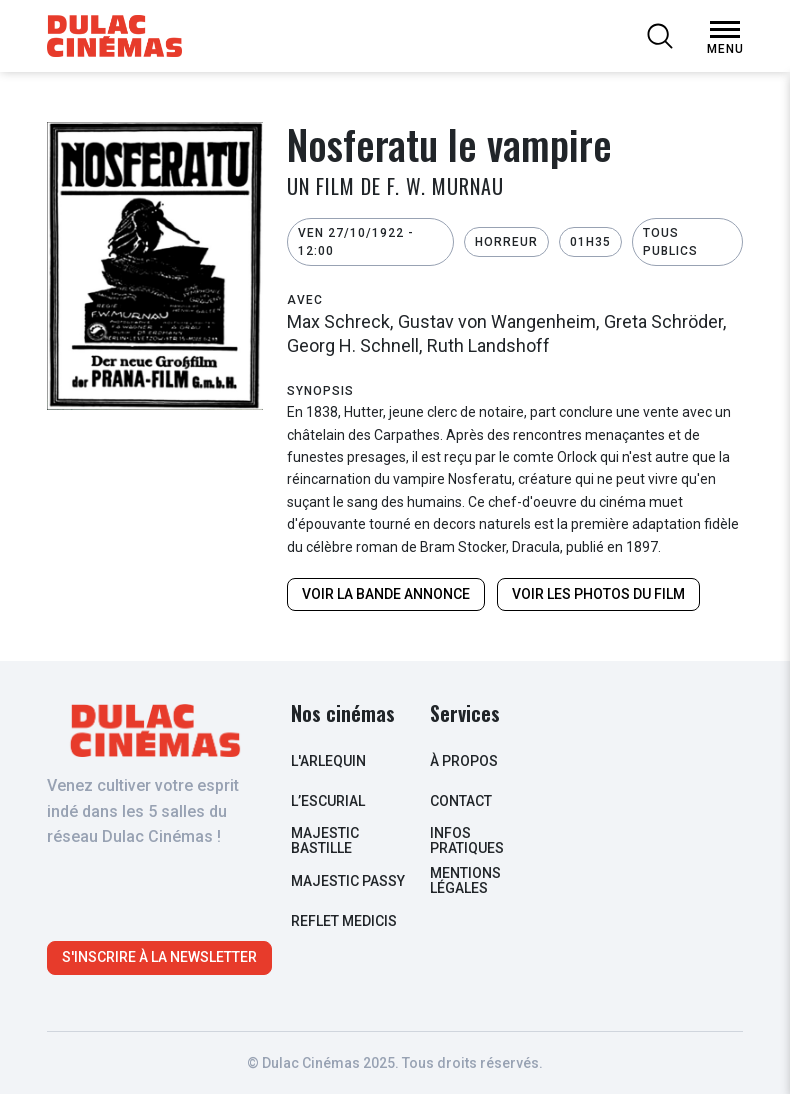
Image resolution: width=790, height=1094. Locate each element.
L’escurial (328, 801)
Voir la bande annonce (386, 594)
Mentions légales (465, 880)
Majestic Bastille (325, 840)
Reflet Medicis (344, 921)
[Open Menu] (725, 30)
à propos (464, 761)
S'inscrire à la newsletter (159, 957)
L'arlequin (328, 761)
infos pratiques (467, 840)
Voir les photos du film (598, 594)
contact (461, 801)
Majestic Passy (348, 881)
